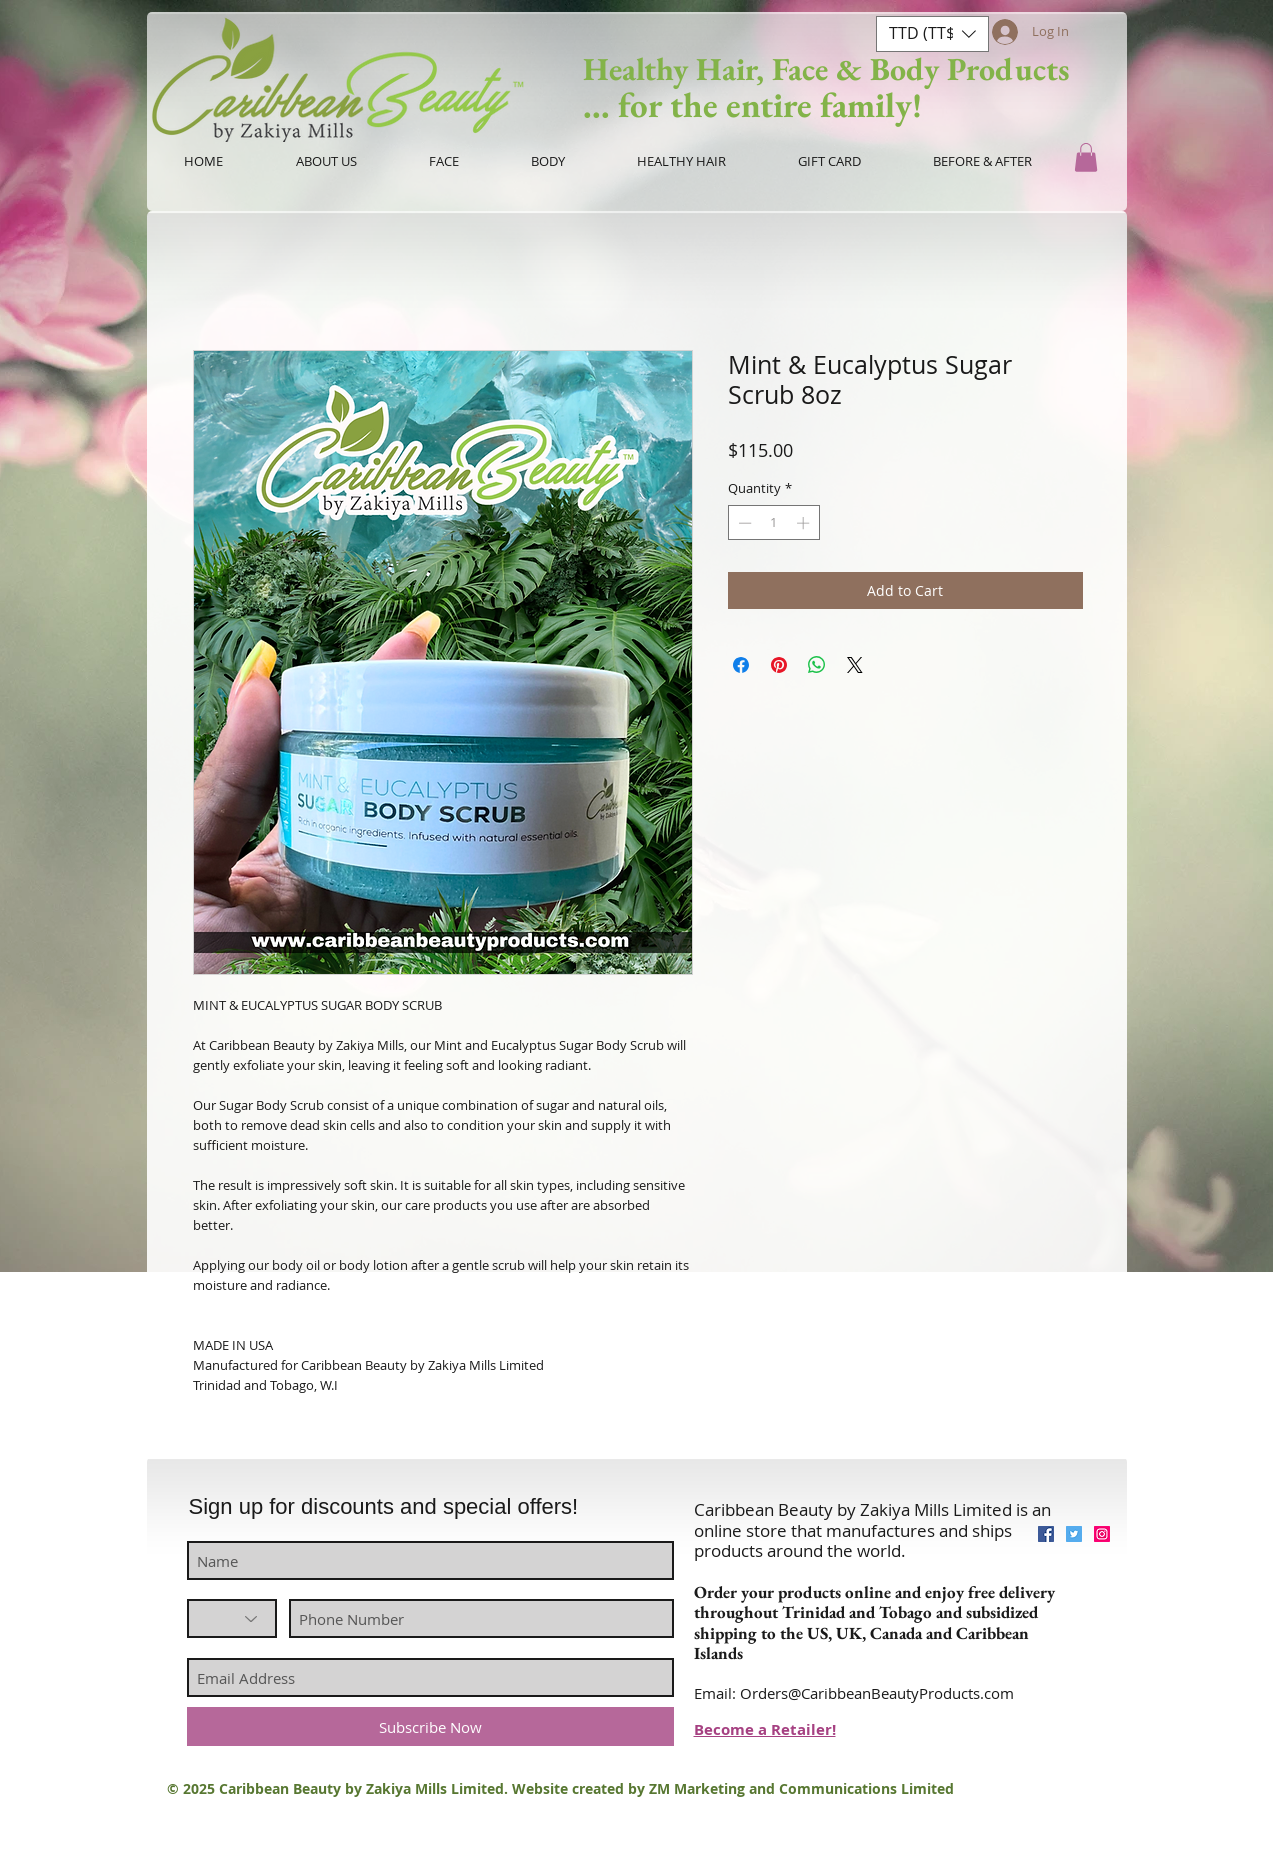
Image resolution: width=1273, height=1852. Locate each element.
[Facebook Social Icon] (1046, 1534)
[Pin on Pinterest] (779, 665)
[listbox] (932, 34)
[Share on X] (855, 665)
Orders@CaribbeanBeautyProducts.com (877, 1693)
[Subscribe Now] (430, 1726)
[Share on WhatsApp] (817, 665)
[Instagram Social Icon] (1102, 1534)
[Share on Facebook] (741, 665)
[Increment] (805, 523)
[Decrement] (743, 523)
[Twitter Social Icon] (1074, 1534)
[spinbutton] (773, 523)
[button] (932, 34)
